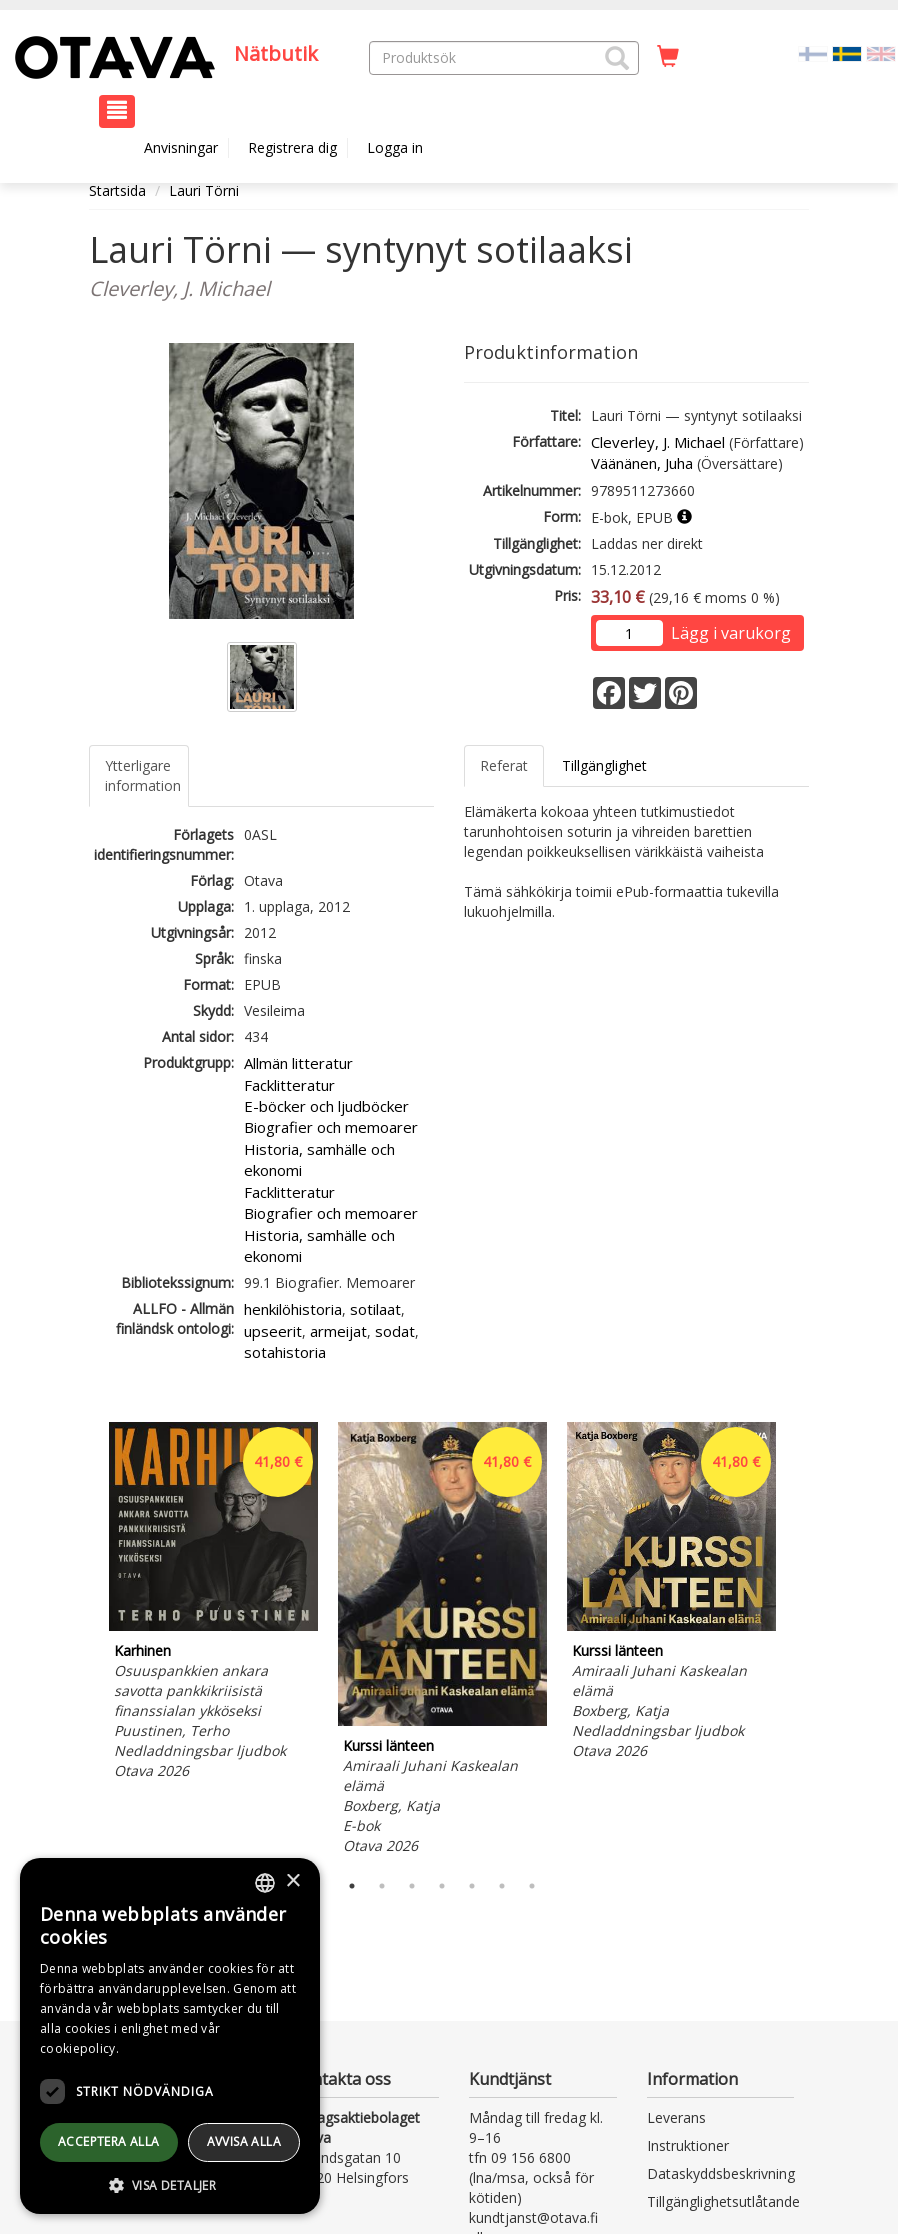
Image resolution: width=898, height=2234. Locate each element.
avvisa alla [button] (244, 2141)
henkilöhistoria (293, 1309)
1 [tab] (352, 1886)
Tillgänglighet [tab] (604, 765)
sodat (395, 1331)
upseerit (273, 1331)
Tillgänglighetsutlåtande (723, 2201)
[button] (617, 58)
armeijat (338, 1331)
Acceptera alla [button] (109, 2141)
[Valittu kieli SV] (847, 52)
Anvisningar (181, 147)
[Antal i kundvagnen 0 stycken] (668, 57)
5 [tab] (472, 1886)
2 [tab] (382, 1886)
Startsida (117, 190)
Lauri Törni (204, 190)
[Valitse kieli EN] (881, 52)
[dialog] (170, 2036)
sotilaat (375, 1309)
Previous (84, 1641)
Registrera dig (292, 147)
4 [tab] (442, 1886)
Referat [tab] (504, 765)
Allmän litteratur (298, 1063)
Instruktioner (688, 2145)
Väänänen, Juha (642, 463)
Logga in (395, 147)
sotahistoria (285, 1352)
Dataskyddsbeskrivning (721, 2173)
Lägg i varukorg (731, 633)
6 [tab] (502, 1886)
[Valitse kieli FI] (813, 52)
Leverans (676, 2117)
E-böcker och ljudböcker (326, 1106)
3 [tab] (412, 1886)
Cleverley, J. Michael (658, 442)
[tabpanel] (213, 1604)
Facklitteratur (289, 1085)
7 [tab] (532, 1886)
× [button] (292, 1881)
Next (799, 1641)
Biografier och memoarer (331, 1127)
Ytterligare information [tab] (143, 775)
